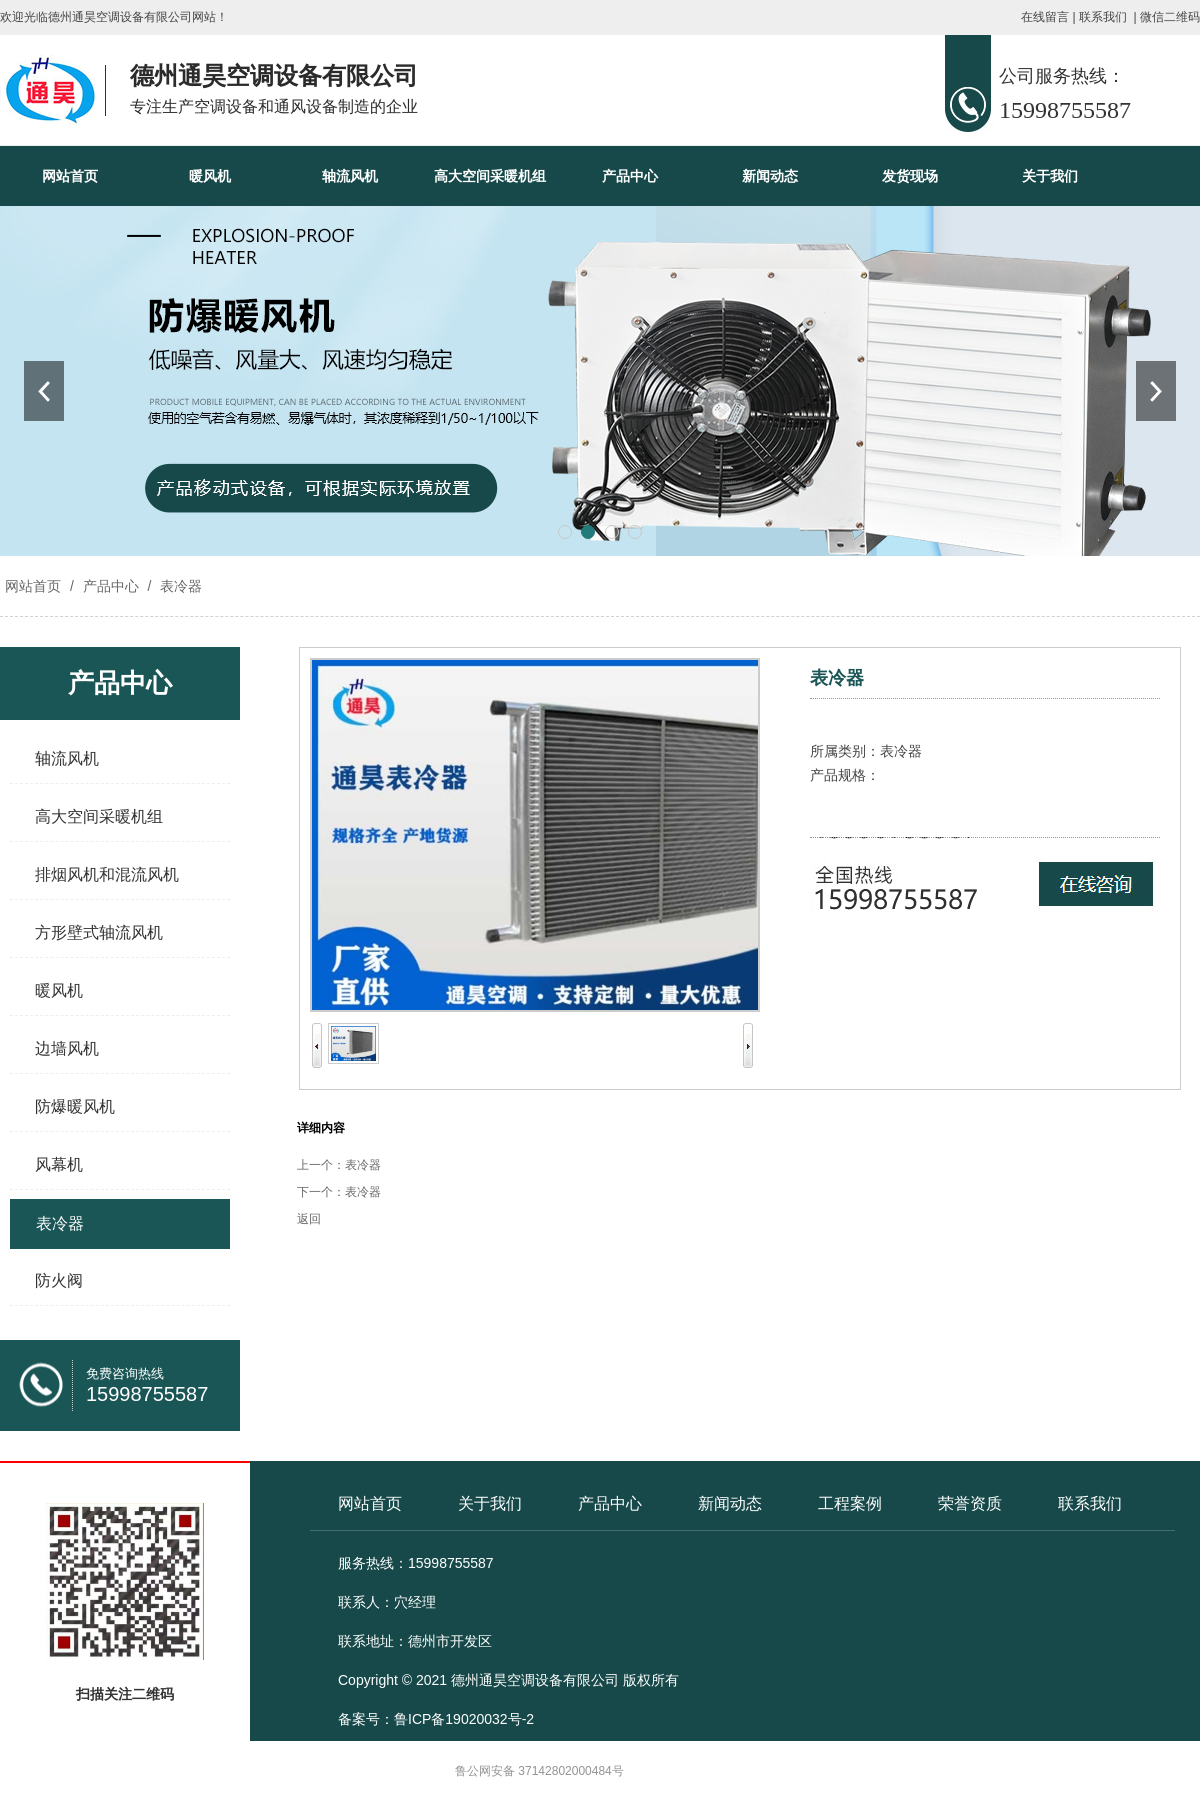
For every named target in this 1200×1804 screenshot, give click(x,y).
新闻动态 (770, 176)
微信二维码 (1170, 17)
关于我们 (1050, 176)
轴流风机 (350, 176)
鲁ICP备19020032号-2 (464, 1719)
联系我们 (1103, 17)
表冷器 (179, 586)
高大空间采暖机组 (490, 176)
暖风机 (210, 176)
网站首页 (70, 176)
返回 (309, 1219)
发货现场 (910, 176)
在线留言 (1045, 17)
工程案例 (850, 1503)
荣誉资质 (970, 1503)
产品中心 (630, 176)
